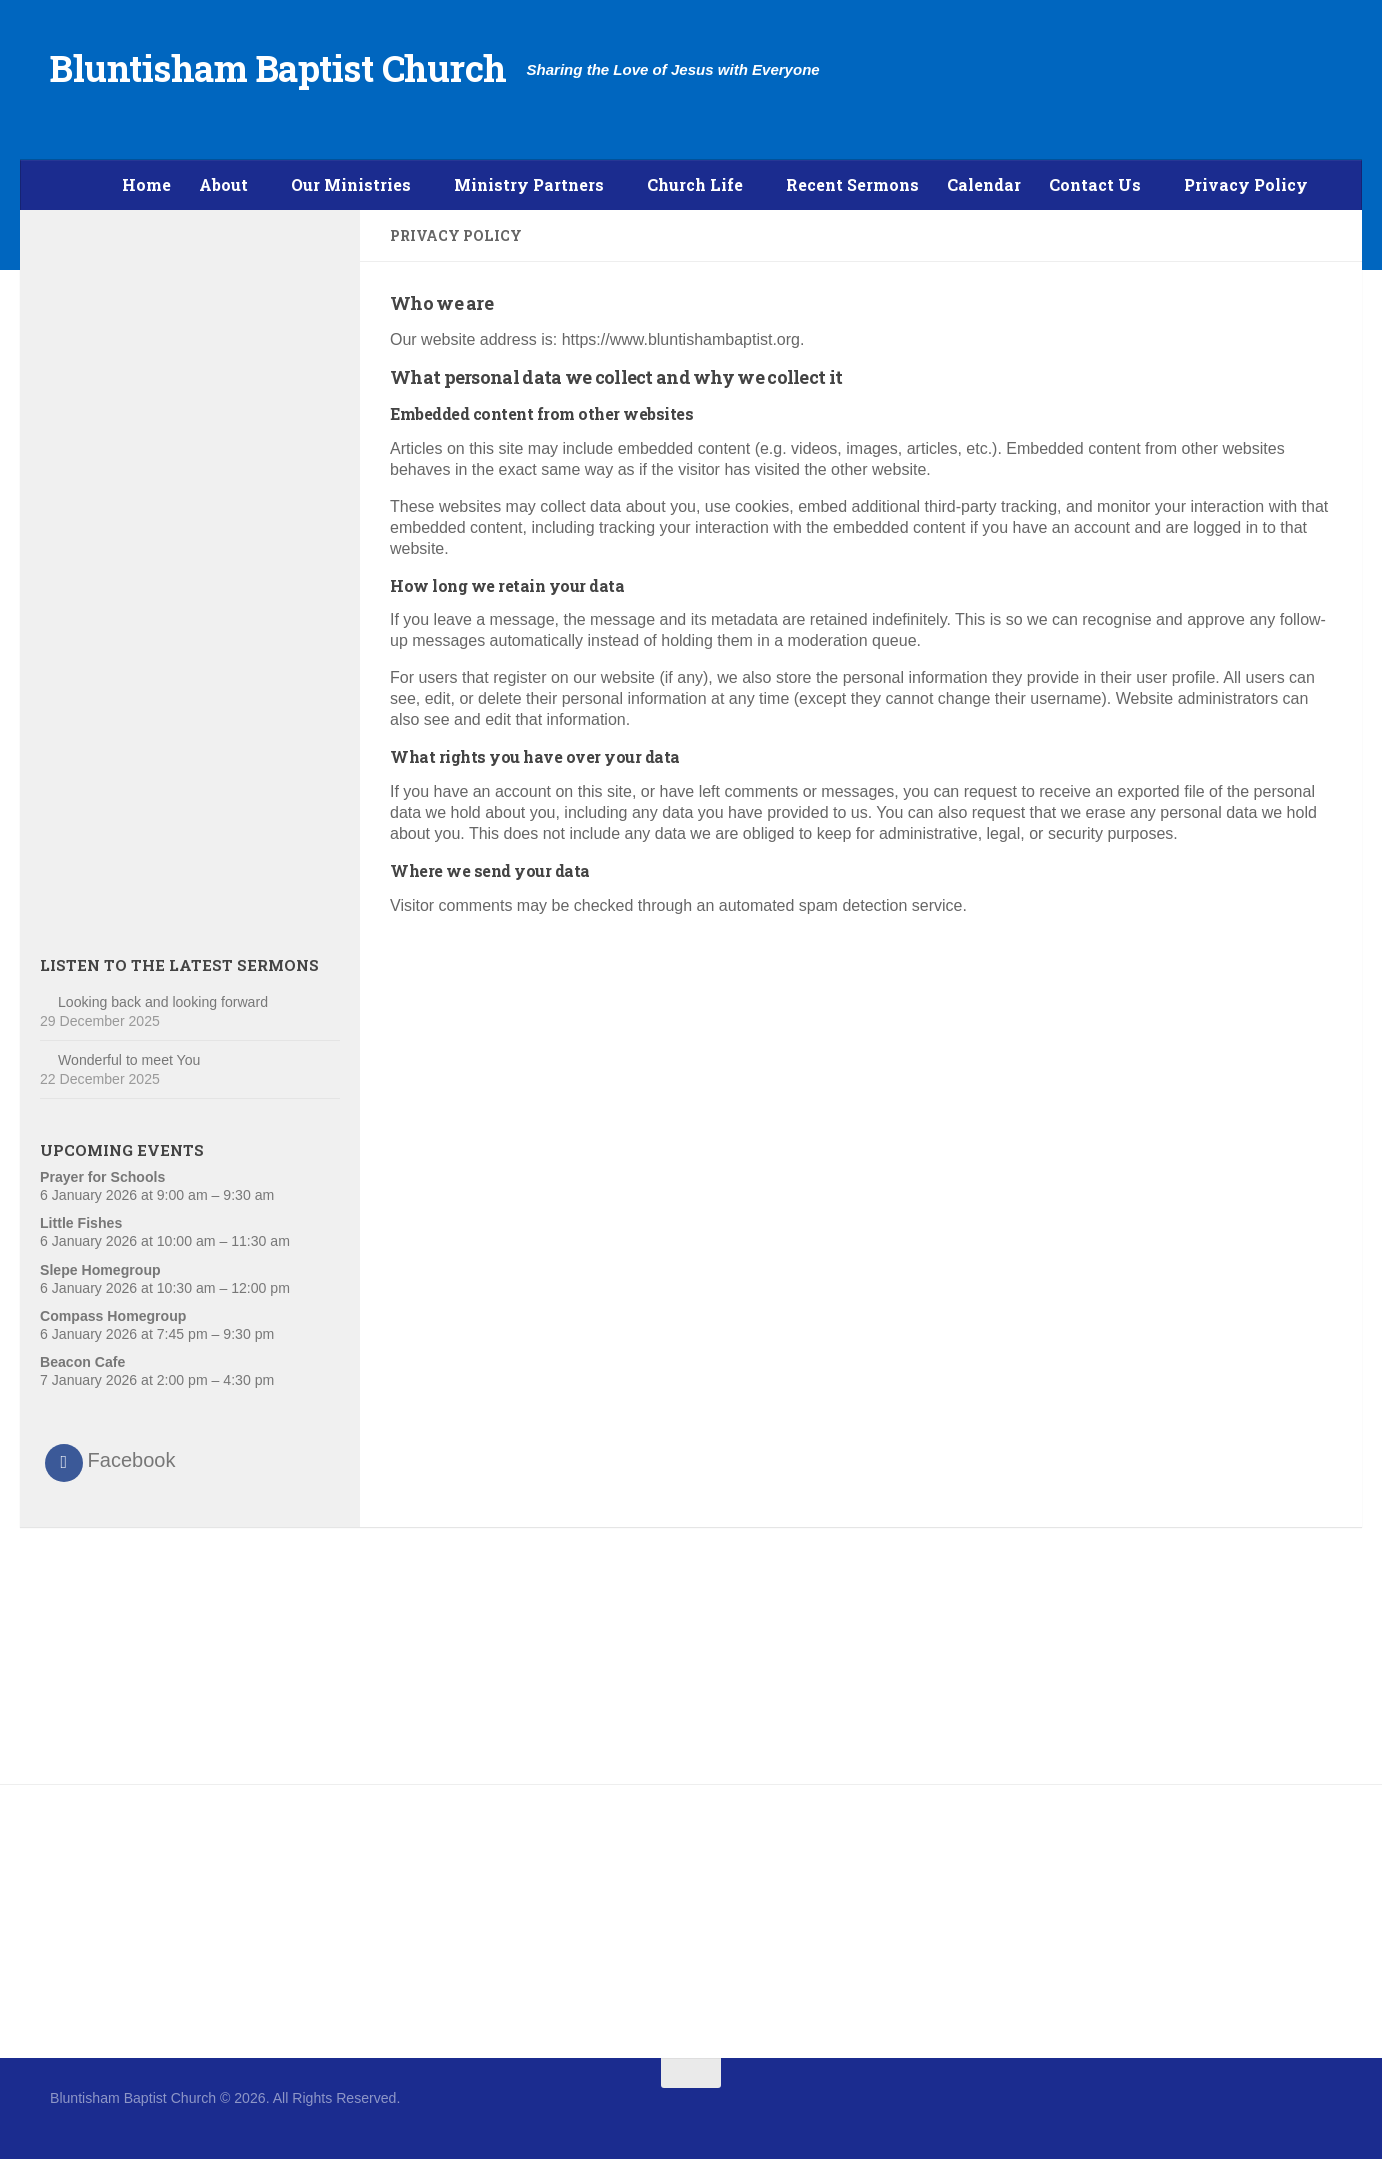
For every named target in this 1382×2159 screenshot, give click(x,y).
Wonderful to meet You (129, 1060)
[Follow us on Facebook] (1282, 2112)
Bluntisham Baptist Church (278, 68)
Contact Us (1095, 184)
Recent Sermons (852, 184)
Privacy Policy (1246, 184)
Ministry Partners (529, 184)
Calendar (984, 184)
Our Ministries (351, 184)
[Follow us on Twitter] (1318, 2112)
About (223, 184)
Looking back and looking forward (163, 1002)
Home (146, 184)
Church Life (695, 184)
